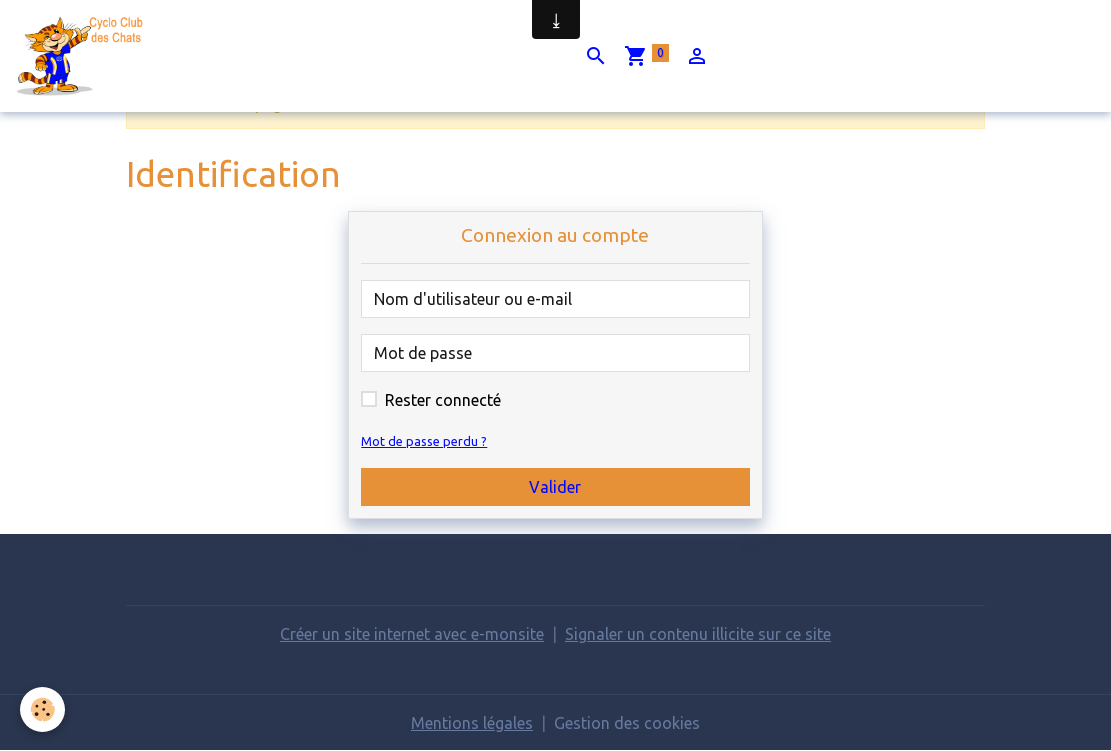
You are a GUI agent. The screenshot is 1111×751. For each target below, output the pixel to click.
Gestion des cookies (627, 723)
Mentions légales (472, 723)
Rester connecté (443, 400)
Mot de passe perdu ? (424, 441)
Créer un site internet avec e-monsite (412, 634)
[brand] (86, 56)
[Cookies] (42, 709)
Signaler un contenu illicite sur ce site (698, 634)
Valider (555, 487)
